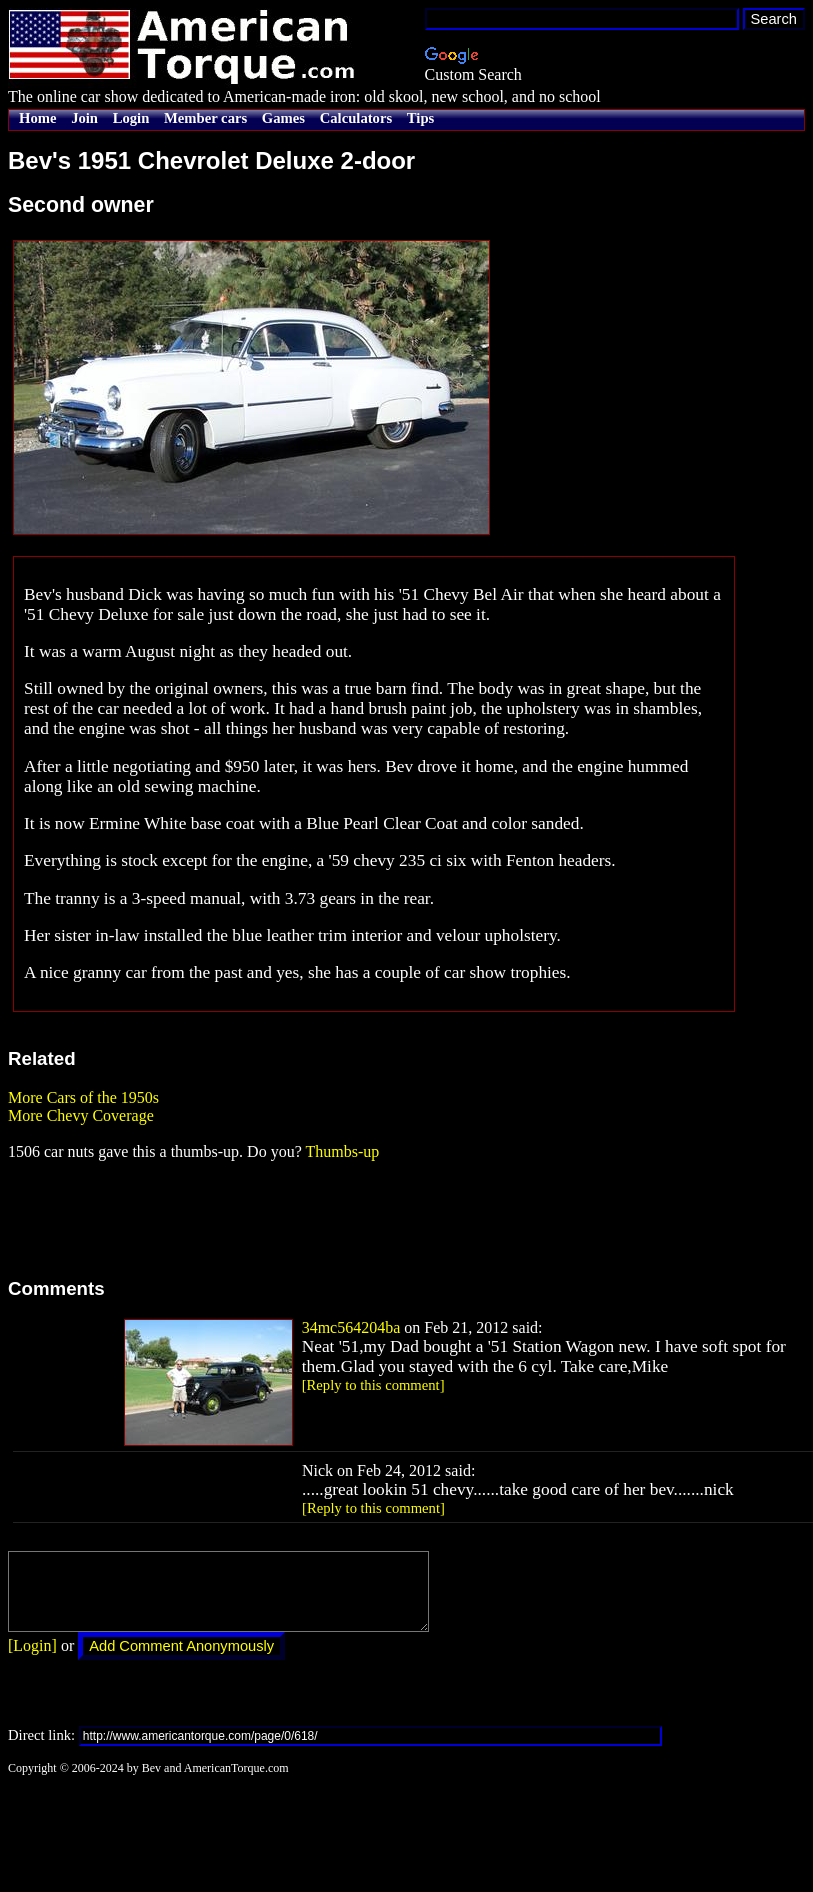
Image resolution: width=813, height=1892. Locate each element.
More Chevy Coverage (81, 1115)
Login (131, 118)
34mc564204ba (351, 1327)
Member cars (205, 118)
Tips (420, 118)
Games (283, 118)
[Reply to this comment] (373, 1385)
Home (37, 118)
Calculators (356, 118)
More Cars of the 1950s (83, 1097)
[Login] (32, 1660)
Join (84, 118)
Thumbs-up (342, 1151)
